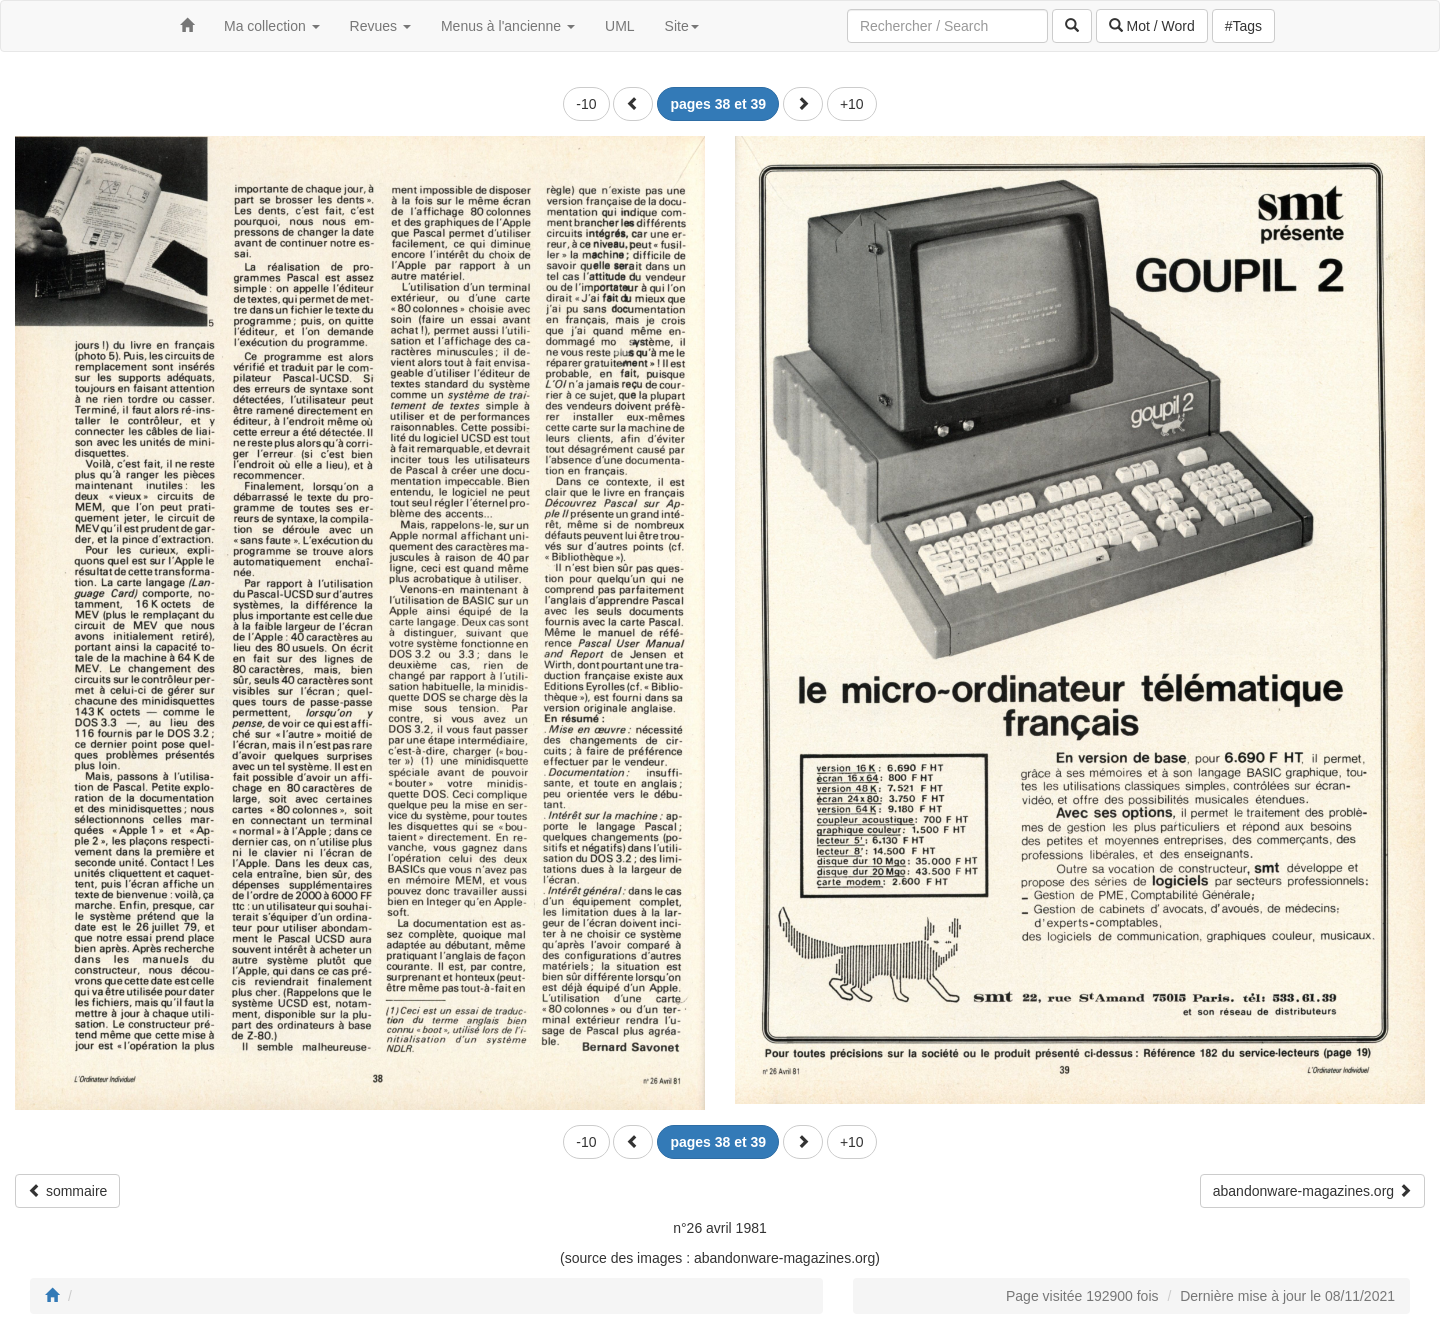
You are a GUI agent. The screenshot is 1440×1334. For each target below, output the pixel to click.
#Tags (1243, 26)
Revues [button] (380, 26)
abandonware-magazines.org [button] (1312, 1191)
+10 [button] (852, 104)
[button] (633, 104)
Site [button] (682, 26)
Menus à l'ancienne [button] (508, 26)
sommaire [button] (67, 1191)
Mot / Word (1152, 26)
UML (620, 26)
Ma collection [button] (272, 26)
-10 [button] (586, 104)
